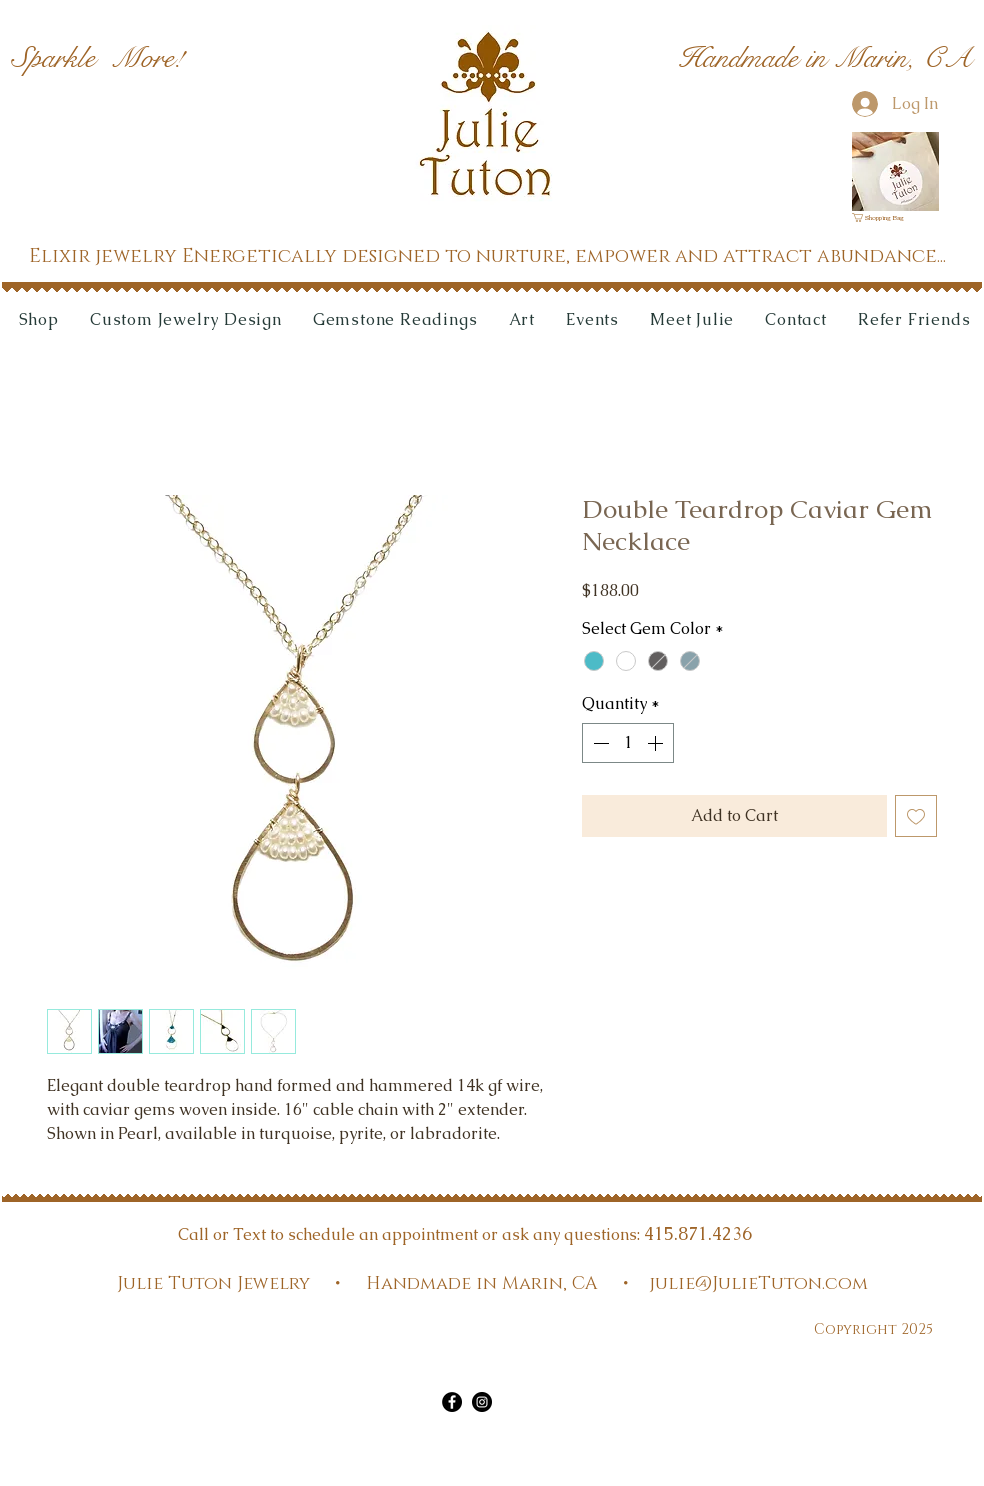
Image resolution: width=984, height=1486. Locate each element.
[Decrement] (599, 743)
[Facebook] (452, 1402)
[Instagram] (482, 1402)
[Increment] (657, 743)
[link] (884, 217)
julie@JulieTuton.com (758, 1284)
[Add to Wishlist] (916, 816)
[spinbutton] (628, 743)
